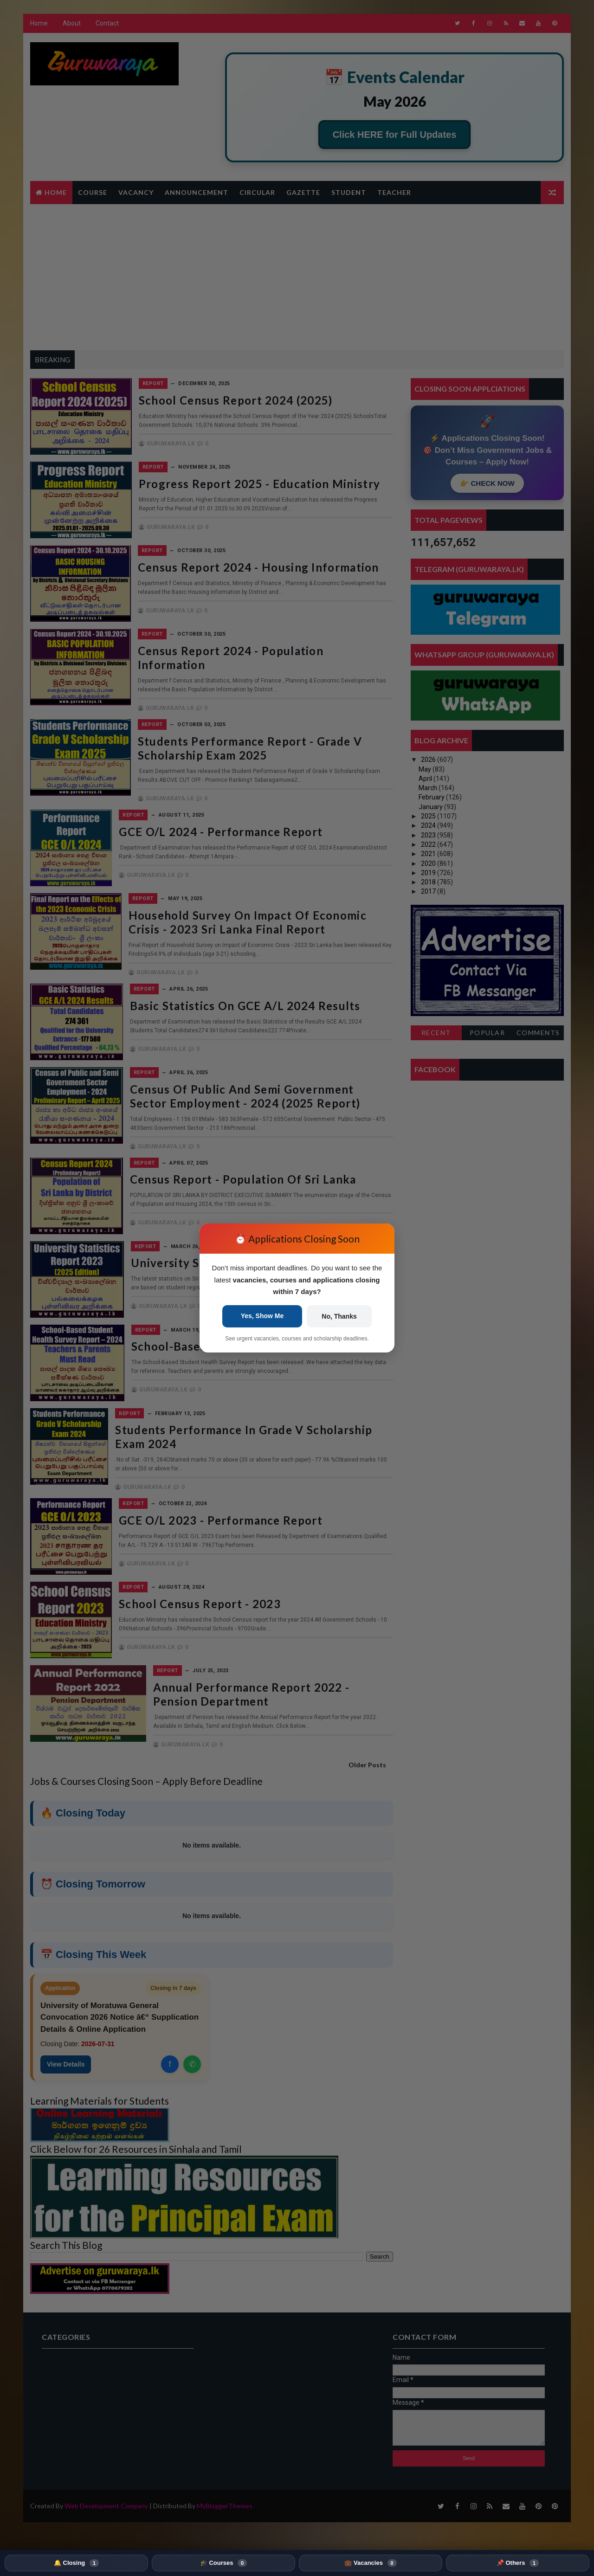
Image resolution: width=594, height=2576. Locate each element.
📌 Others (518, 2563)
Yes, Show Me (262, 1316)
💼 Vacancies (370, 2563)
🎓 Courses (223, 2563)
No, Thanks (339, 1316)
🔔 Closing (76, 2563)
